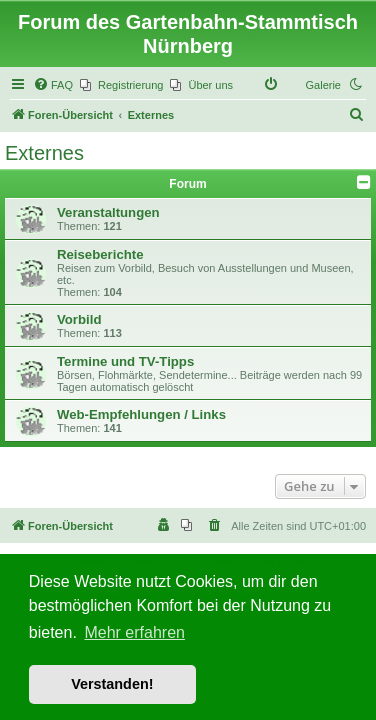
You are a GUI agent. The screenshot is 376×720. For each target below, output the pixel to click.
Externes (44, 153)
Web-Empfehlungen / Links (141, 414)
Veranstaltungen (108, 212)
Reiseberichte (100, 254)
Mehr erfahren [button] (134, 632)
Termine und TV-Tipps (125, 361)
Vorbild (79, 319)
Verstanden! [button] (112, 684)
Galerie (323, 85)
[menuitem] (53, 85)
